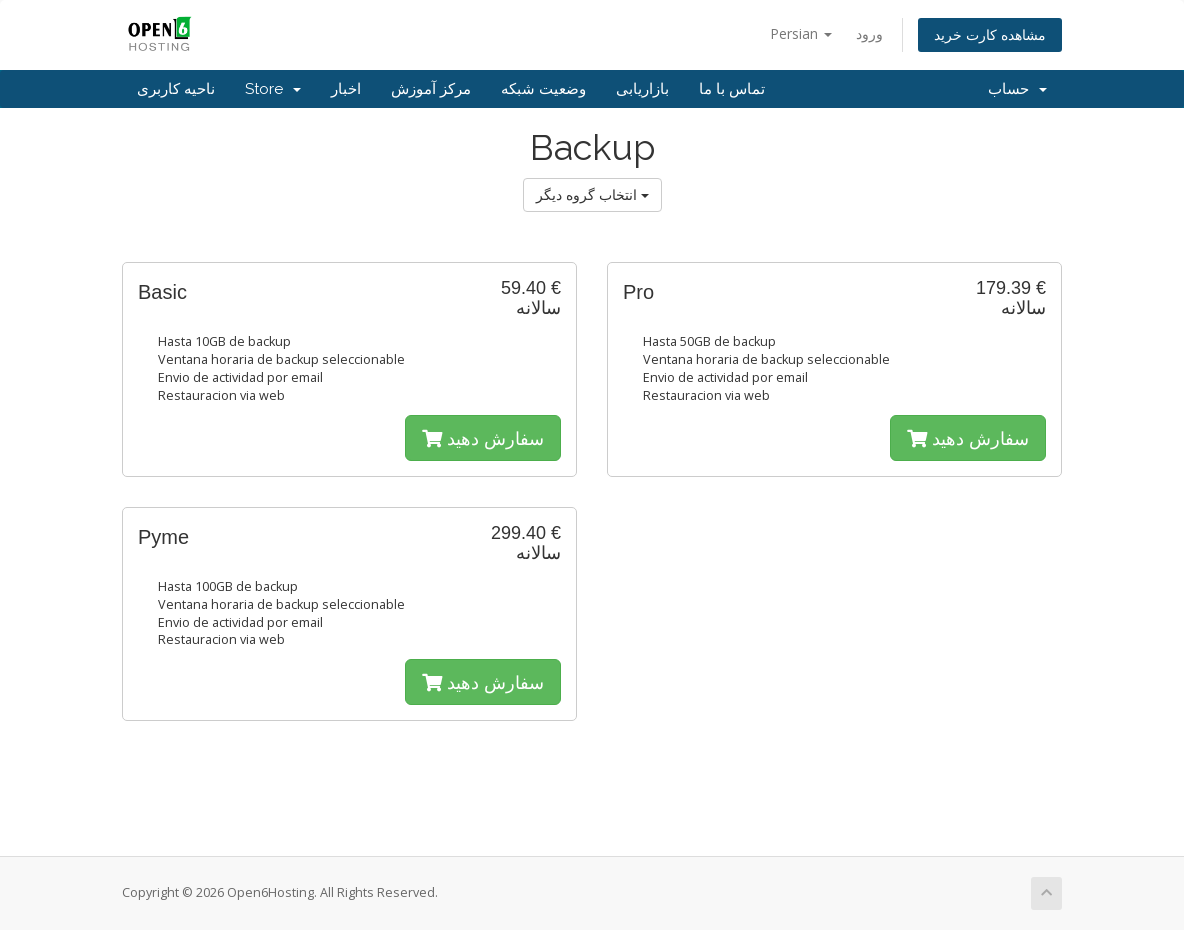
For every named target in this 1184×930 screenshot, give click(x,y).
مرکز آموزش (431, 89)
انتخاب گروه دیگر (592, 194)
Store (273, 89)
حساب (1017, 89)
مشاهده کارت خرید (990, 34)
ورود (869, 33)
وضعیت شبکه (543, 89)
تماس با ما (732, 89)
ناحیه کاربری (176, 89)
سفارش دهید (483, 438)
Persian (801, 33)
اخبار (346, 89)
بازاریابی (642, 89)
